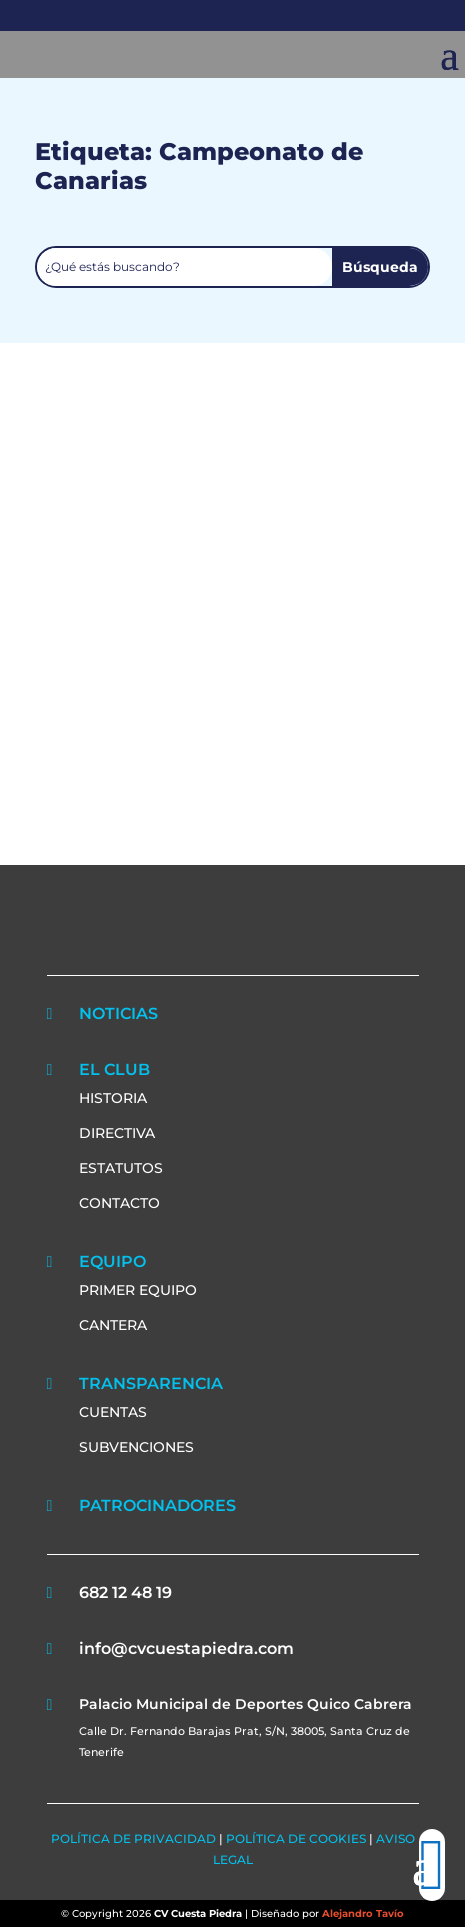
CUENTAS (113, 1412)
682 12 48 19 (125, 1592)
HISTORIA (113, 1098)
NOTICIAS (118, 1013)
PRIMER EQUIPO (138, 1290)
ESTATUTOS (121, 1168)
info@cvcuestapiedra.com (186, 1648)
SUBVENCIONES (136, 1447)
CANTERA (113, 1325)
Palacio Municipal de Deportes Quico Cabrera (245, 1704)
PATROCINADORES (157, 1505)
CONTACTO (119, 1203)
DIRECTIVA (117, 1133)
